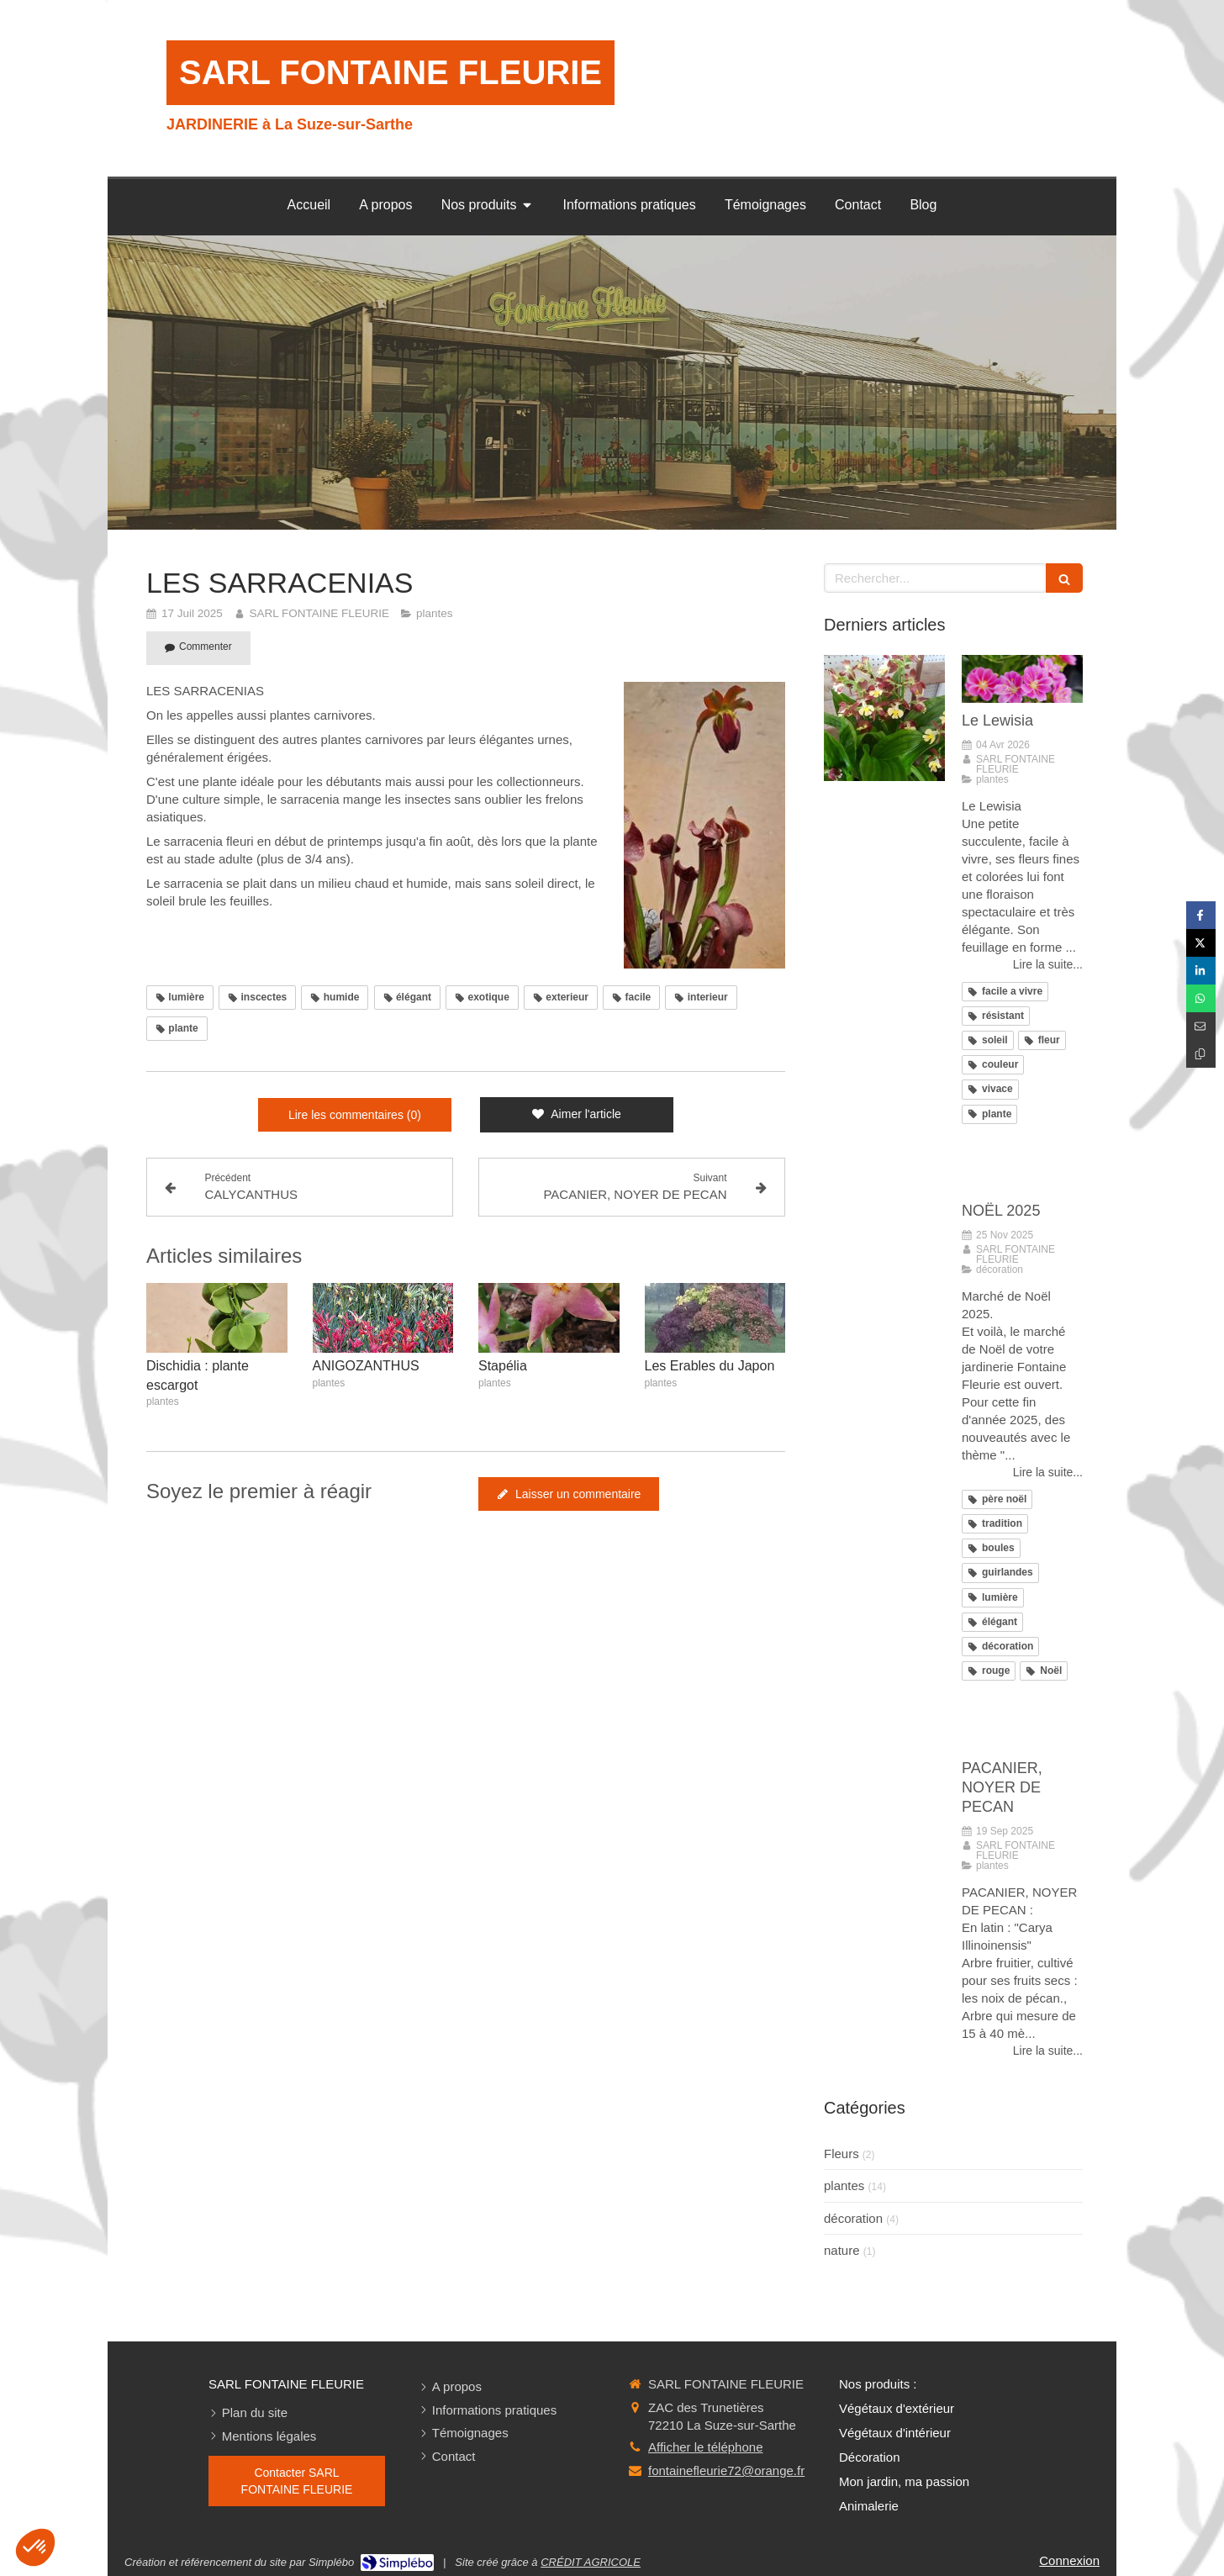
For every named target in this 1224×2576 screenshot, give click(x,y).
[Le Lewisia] (1022, 679)
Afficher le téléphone (705, 2447)
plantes (844, 2185)
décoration (853, 2218)
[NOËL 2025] (1022, 1169)
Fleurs (841, 2153)
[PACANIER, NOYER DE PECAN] (1022, 1726)
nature (842, 2250)
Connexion (1069, 2560)
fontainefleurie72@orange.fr (726, 2470)
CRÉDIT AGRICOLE (591, 2562)
